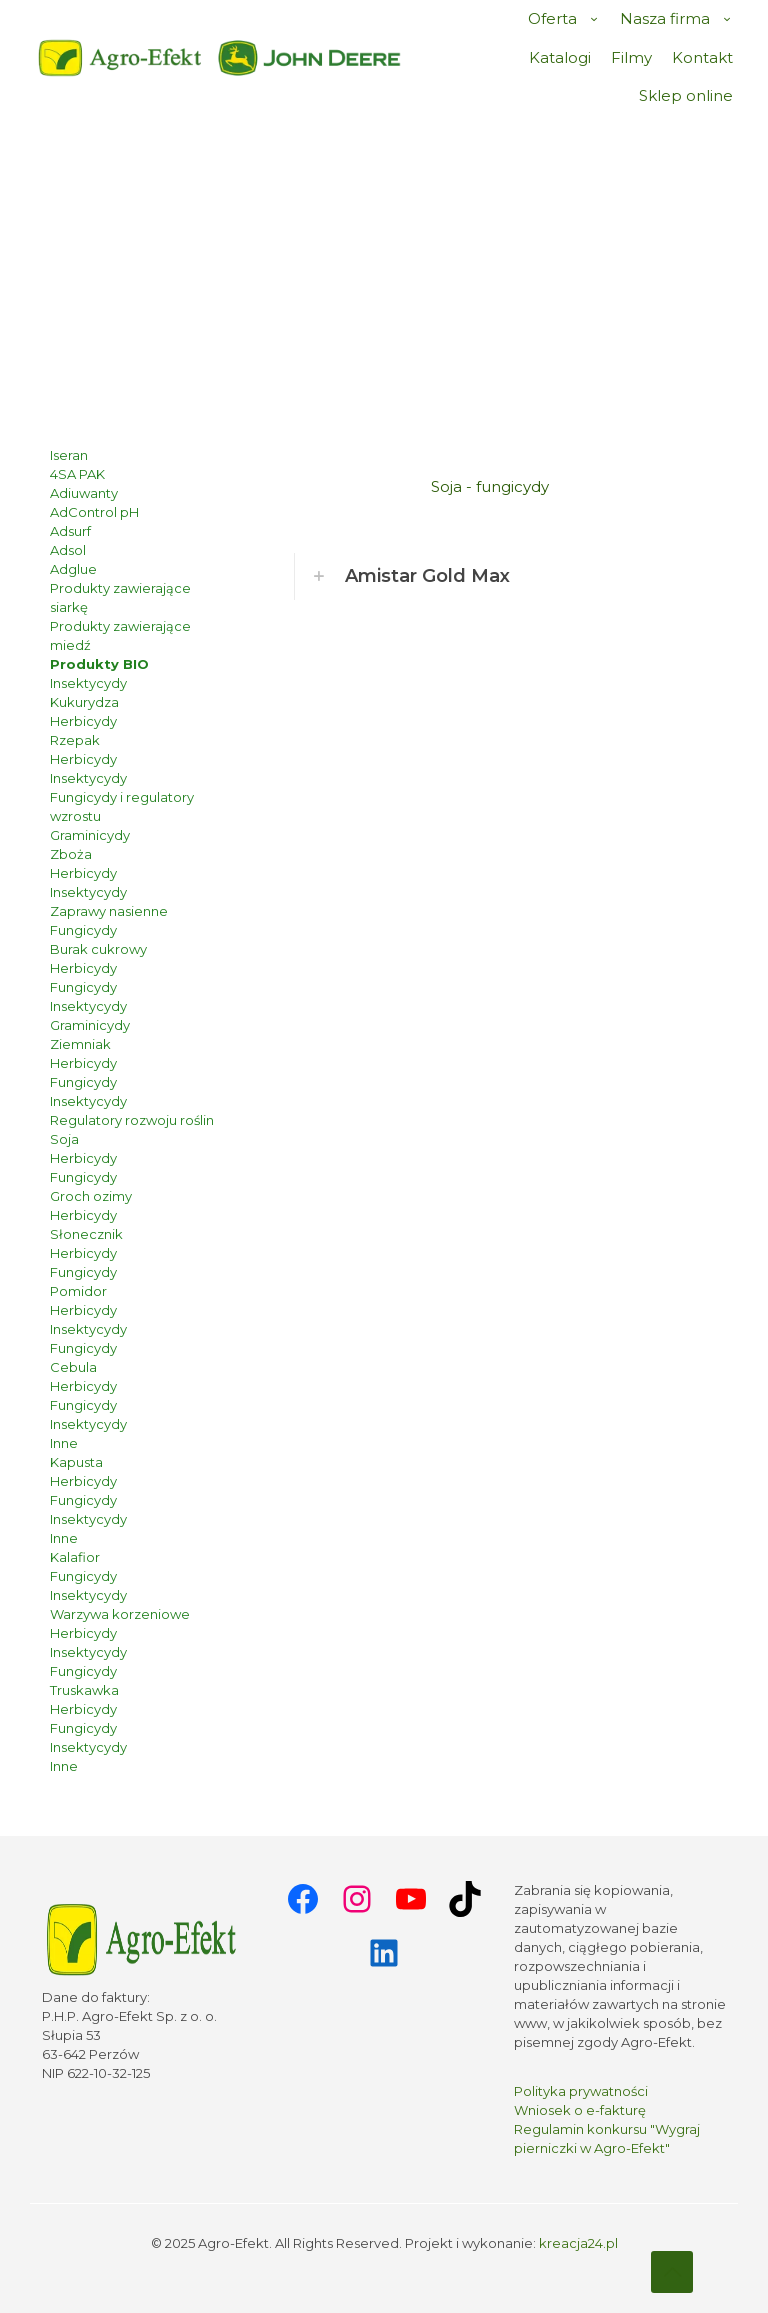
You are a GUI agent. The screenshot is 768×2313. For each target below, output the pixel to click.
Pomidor (78, 1291)
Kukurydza (84, 702)
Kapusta (76, 1462)
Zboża (71, 854)
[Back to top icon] (672, 2272)
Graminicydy (90, 835)
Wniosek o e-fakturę (580, 2110)
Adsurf (70, 531)
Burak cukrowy (98, 949)
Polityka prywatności (581, 2091)
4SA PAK (77, 474)
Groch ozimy (91, 1196)
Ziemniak (80, 1044)
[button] (490, 576)
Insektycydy (88, 683)
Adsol (68, 550)
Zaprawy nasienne (109, 911)
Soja (64, 1139)
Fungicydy (83, 930)
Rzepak (75, 740)
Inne (64, 1443)
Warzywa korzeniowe (120, 1614)
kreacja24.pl (578, 2243)
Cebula (73, 1367)
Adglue (73, 569)
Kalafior (75, 1557)
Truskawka (84, 1690)
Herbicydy (83, 721)
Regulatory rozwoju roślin (132, 1120)
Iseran (69, 455)
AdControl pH (94, 512)
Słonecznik (86, 1234)
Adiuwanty (84, 493)
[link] (310, 58)
